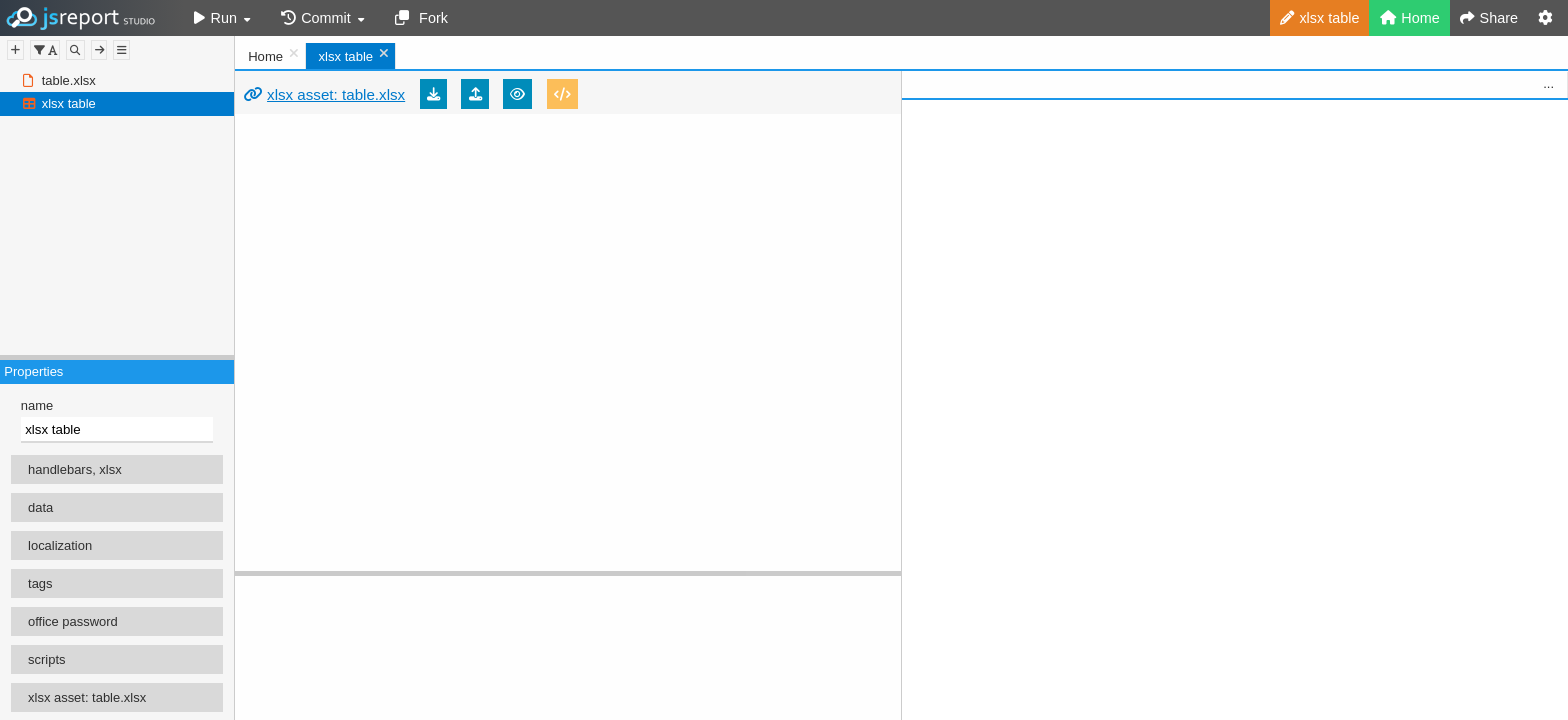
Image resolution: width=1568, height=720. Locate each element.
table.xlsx (69, 80)
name (37, 405)
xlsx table (69, 103)
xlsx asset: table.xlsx (336, 94)
